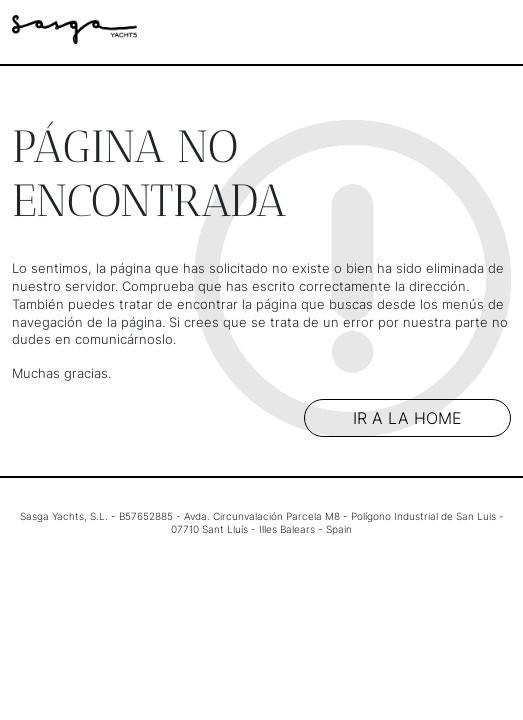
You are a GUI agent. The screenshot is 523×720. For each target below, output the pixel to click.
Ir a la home (407, 418)
